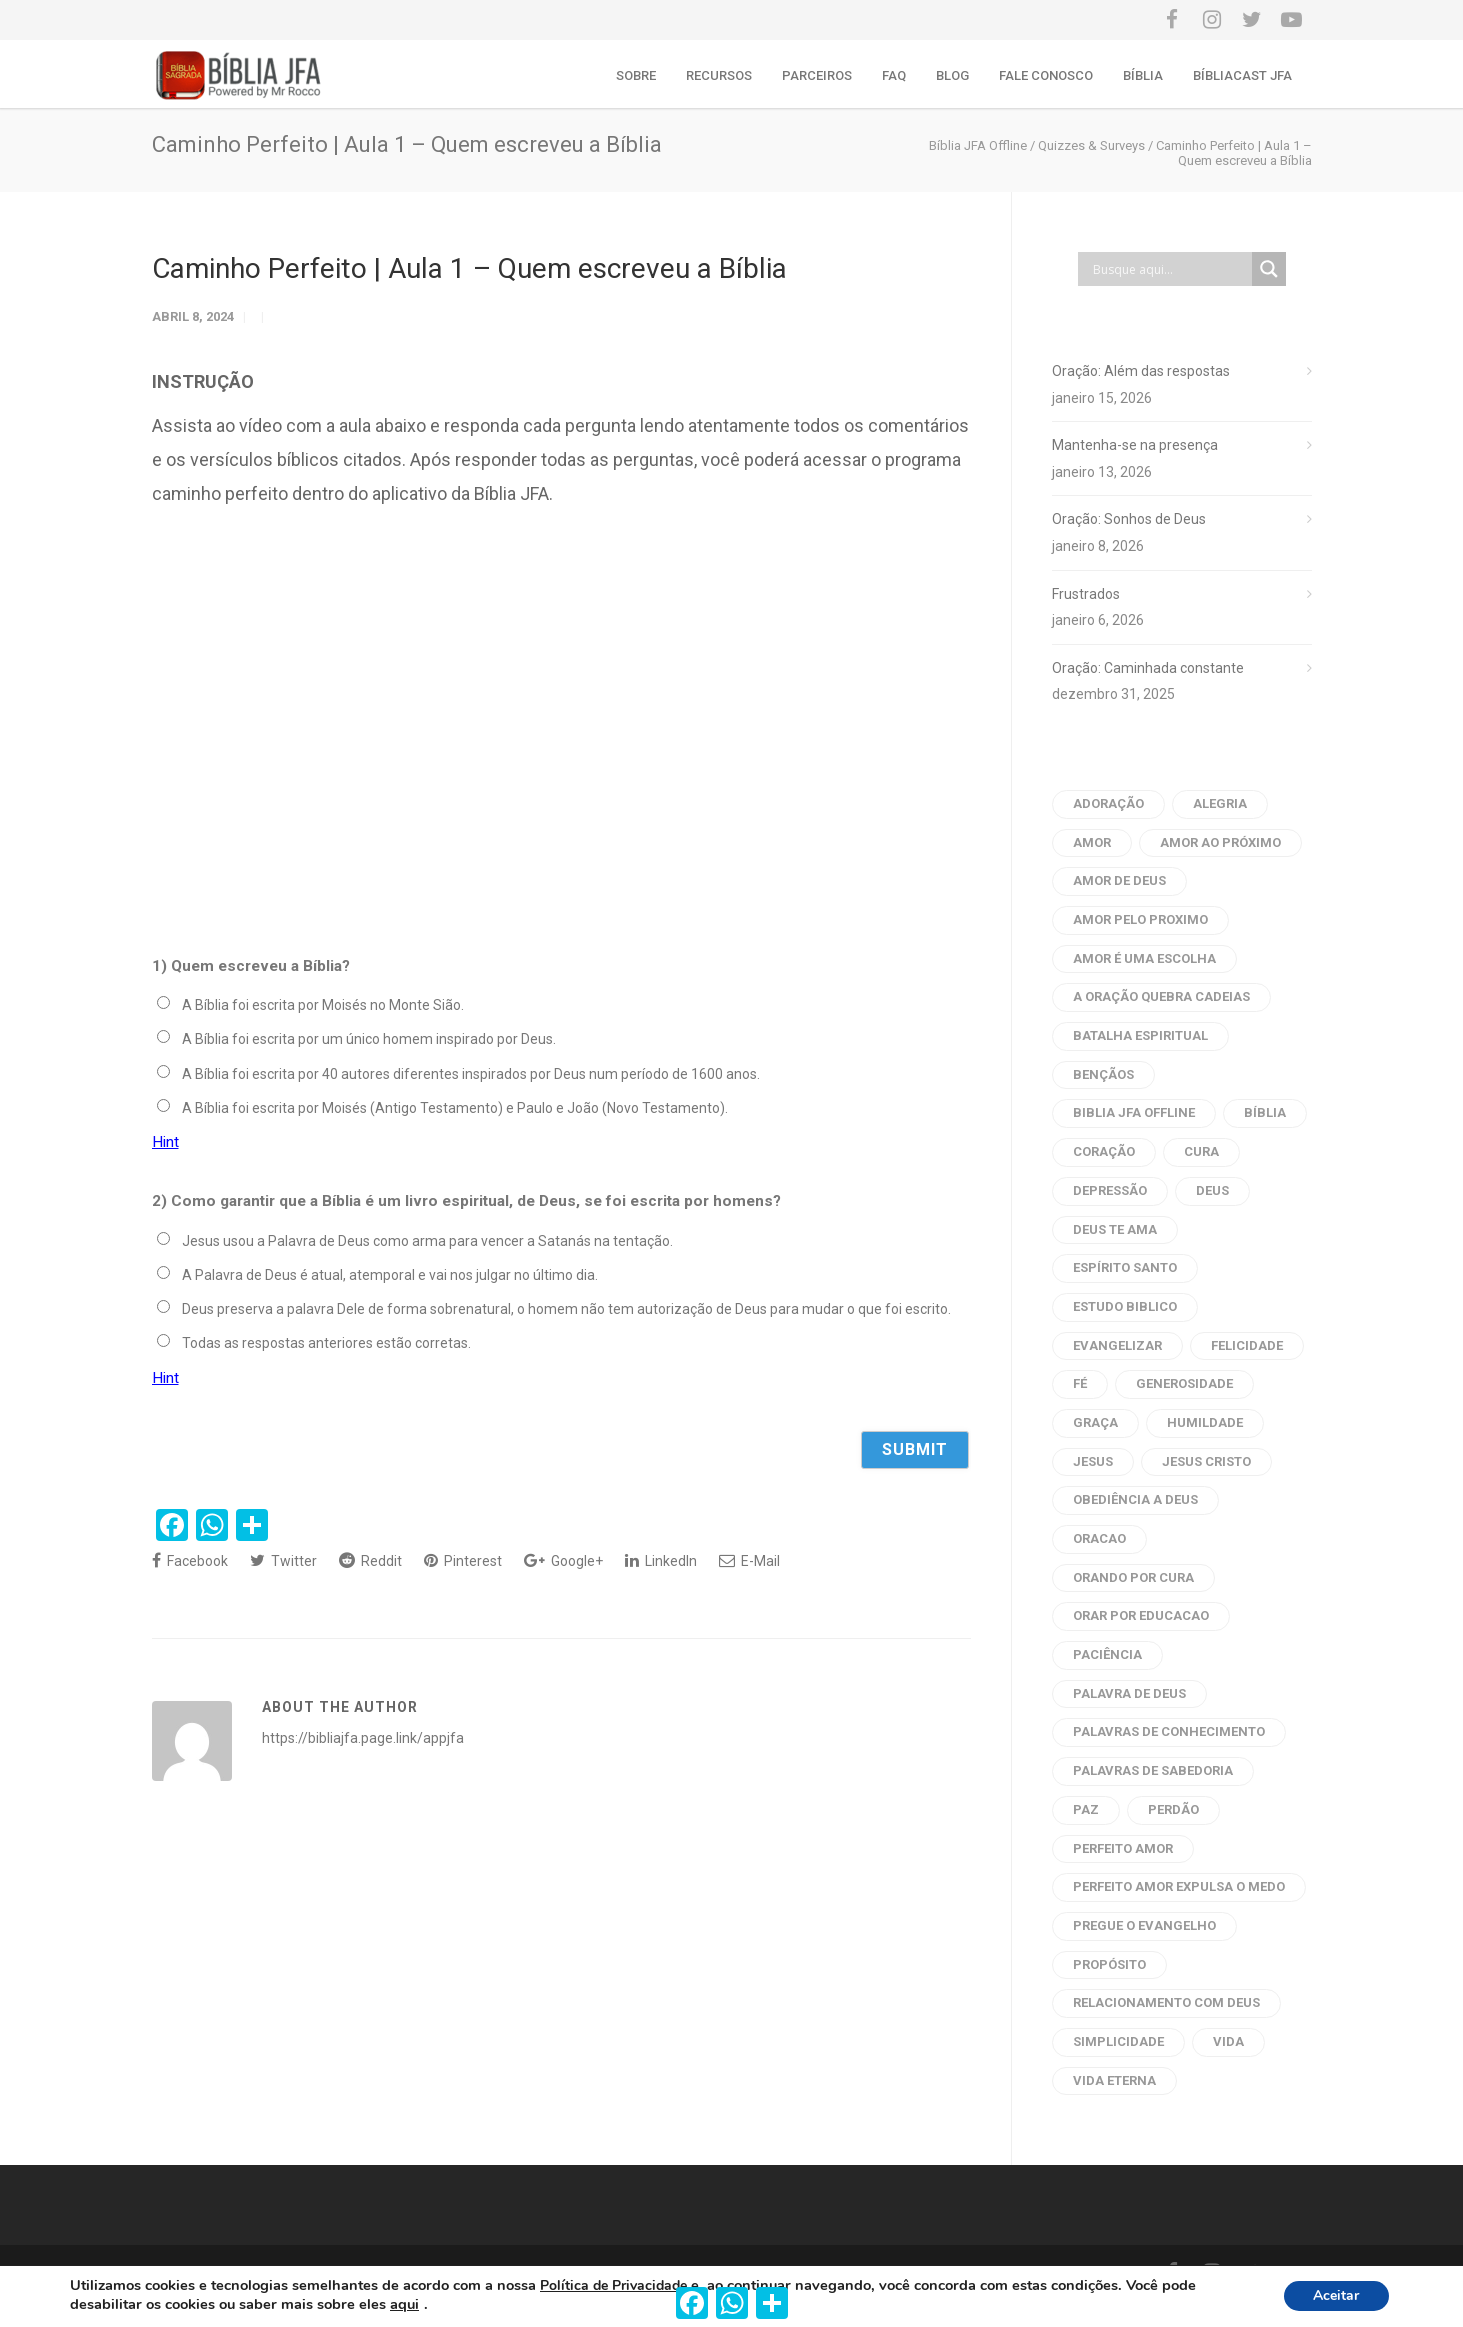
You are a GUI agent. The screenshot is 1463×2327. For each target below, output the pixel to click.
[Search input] (1170, 269)
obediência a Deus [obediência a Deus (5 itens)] (1135, 1499)
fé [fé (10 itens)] (1080, 1383)
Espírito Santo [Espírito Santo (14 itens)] (1125, 1267)
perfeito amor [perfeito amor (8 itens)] (1123, 1848)
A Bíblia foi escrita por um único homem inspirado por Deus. (369, 1039)
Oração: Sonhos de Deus (1129, 519)
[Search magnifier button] (1269, 269)
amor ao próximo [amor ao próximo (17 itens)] (1220, 842)
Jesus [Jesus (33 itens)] (1093, 1461)
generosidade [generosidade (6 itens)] (1184, 1383)
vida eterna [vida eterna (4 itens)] (1114, 2080)
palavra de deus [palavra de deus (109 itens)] (1129, 1693)
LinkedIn (661, 1560)
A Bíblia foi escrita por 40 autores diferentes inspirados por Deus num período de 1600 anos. (471, 1074)
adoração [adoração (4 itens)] (1108, 803)
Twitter (283, 1560)
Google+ (563, 1560)
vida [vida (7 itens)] (1228, 2041)
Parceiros (817, 75)
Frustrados (1086, 594)
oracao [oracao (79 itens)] (1099, 1538)
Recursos (719, 75)
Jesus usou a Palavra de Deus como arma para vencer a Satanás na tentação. (427, 1241)
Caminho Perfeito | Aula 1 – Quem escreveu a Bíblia (469, 268)
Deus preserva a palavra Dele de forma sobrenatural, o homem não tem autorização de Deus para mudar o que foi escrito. (566, 1309)
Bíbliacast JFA (1242, 75)
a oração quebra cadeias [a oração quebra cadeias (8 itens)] (1161, 996)
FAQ (894, 75)
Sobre (636, 75)
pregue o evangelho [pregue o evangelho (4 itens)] (1144, 1925)
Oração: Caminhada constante (1148, 668)
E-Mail (749, 1560)
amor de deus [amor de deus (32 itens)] (1119, 880)
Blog (952, 75)
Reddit (370, 1560)
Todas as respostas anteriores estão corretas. (326, 1343)
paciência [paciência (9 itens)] (1107, 1654)
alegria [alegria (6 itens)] (1220, 803)
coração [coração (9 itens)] (1104, 1151)
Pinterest (463, 1560)
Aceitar (1336, 2296)
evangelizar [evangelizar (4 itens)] (1117, 1345)
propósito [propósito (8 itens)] (1109, 1964)
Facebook (190, 1560)
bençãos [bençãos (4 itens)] (1103, 1074)
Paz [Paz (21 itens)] (1086, 1809)
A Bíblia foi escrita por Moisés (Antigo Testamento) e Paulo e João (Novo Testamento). (455, 1108)
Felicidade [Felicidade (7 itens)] (1247, 1345)
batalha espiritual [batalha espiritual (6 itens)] (1140, 1035)
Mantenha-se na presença (1135, 445)
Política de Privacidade (613, 2285)
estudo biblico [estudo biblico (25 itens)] (1125, 1306)
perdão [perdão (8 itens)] (1173, 1809)
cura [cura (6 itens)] (1201, 1151)
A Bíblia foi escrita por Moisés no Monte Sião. (323, 1005)
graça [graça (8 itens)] (1095, 1422)
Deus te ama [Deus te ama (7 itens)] (1115, 1229)
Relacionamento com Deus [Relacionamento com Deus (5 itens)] (1166, 2002)
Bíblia (1143, 75)
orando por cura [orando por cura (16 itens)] (1133, 1577)
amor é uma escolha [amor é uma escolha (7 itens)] (1144, 958)
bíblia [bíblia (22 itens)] (1265, 1112)
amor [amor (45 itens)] (1092, 842)
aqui (404, 2304)
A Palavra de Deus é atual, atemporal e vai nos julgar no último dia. (390, 1275)
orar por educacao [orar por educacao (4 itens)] (1141, 1615)
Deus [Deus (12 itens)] (1212, 1190)
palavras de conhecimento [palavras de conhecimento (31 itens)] (1169, 1731)
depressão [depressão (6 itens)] (1110, 1190)
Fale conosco (1046, 75)
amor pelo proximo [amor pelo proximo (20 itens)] (1140, 919)
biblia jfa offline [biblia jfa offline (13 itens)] (1134, 1112)
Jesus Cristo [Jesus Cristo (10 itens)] (1206, 1461)
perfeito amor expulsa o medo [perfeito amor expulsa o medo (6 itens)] (1179, 1886)
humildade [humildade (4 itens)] (1205, 1422)
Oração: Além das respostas (1141, 371)
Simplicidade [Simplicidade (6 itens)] (1118, 2041)
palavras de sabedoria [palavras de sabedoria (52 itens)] (1153, 1770)
